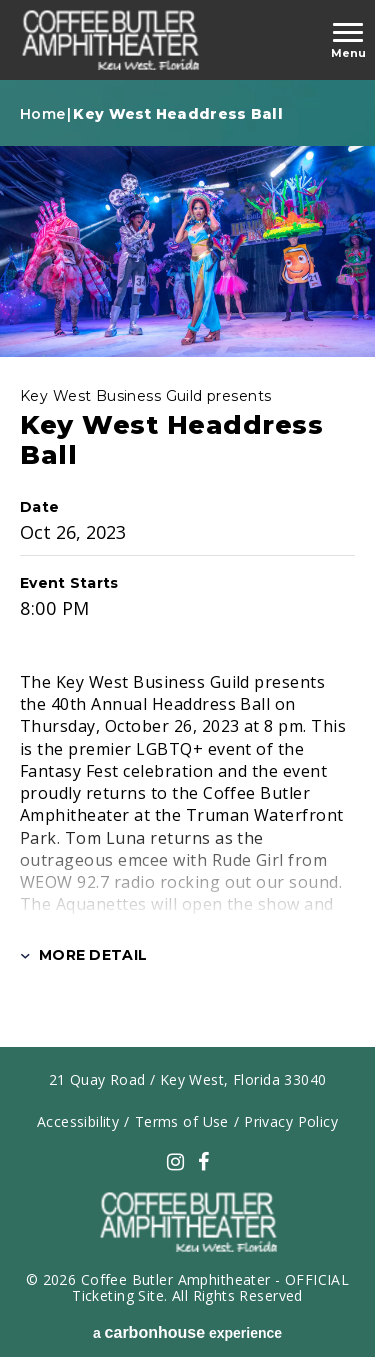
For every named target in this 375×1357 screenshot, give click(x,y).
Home (42, 114)
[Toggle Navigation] (348, 41)
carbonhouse (110, 40)
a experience (187, 1332)
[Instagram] (175, 1162)
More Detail (83, 955)
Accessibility (78, 1121)
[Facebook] (203, 1162)
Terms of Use (182, 1121)
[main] (187, 573)
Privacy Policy (291, 1121)
